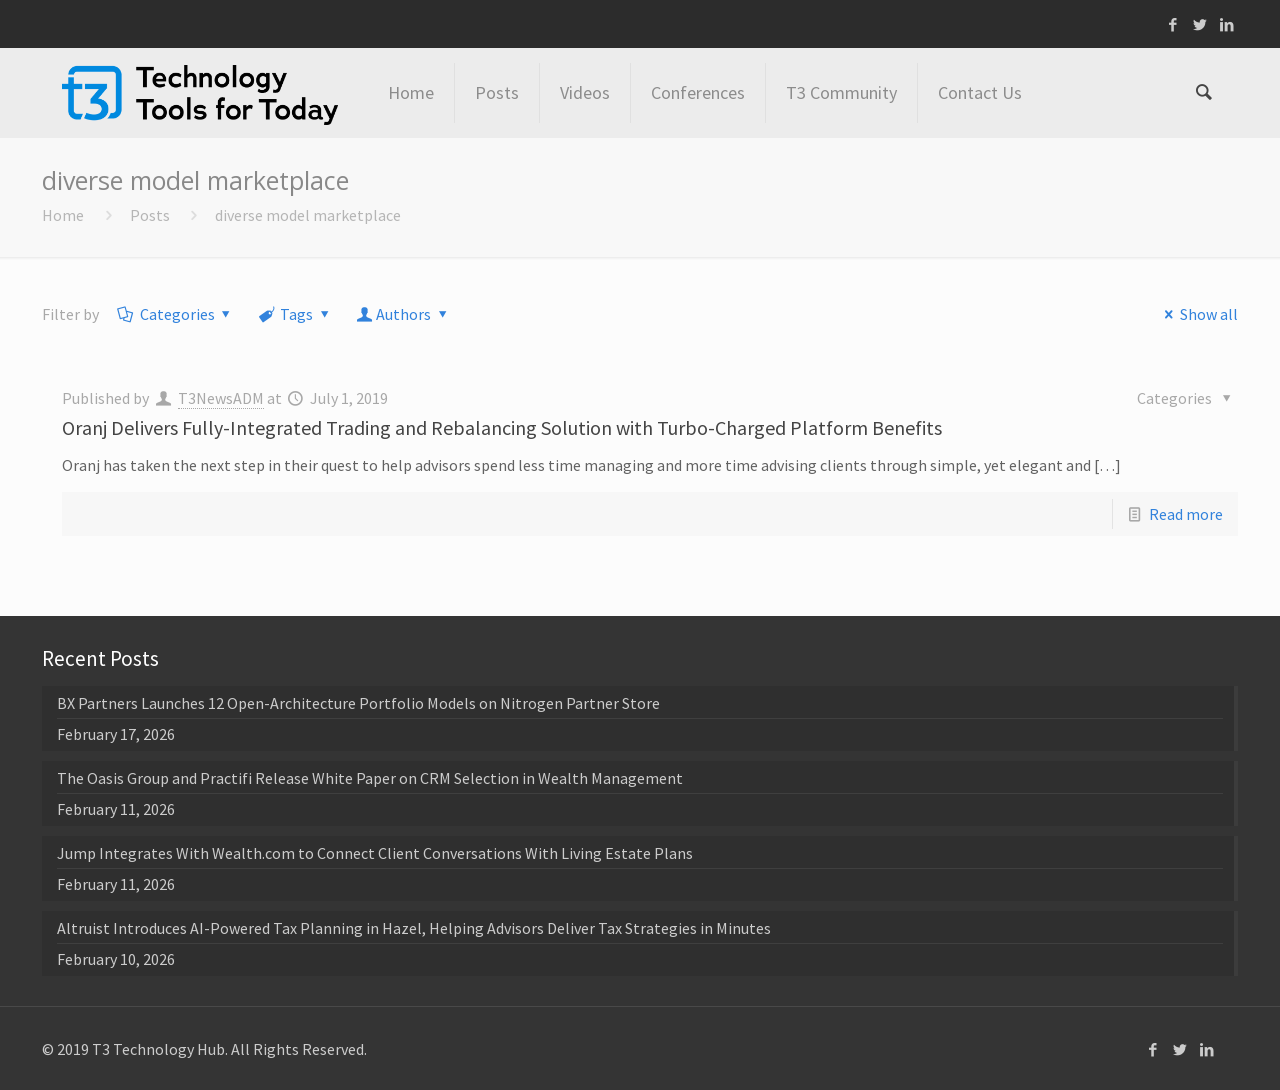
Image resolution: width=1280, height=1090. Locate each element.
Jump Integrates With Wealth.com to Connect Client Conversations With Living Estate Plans (375, 853)
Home (63, 215)
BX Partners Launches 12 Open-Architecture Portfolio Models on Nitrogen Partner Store (358, 703)
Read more (1186, 514)
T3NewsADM (221, 398)
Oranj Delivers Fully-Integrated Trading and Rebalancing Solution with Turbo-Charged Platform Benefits (502, 427)
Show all (1197, 314)
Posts (150, 215)
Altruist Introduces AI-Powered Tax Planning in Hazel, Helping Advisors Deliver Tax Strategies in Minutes (414, 928)
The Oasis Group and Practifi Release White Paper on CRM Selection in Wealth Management (370, 778)
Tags (295, 314)
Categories (175, 314)
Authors (404, 314)
